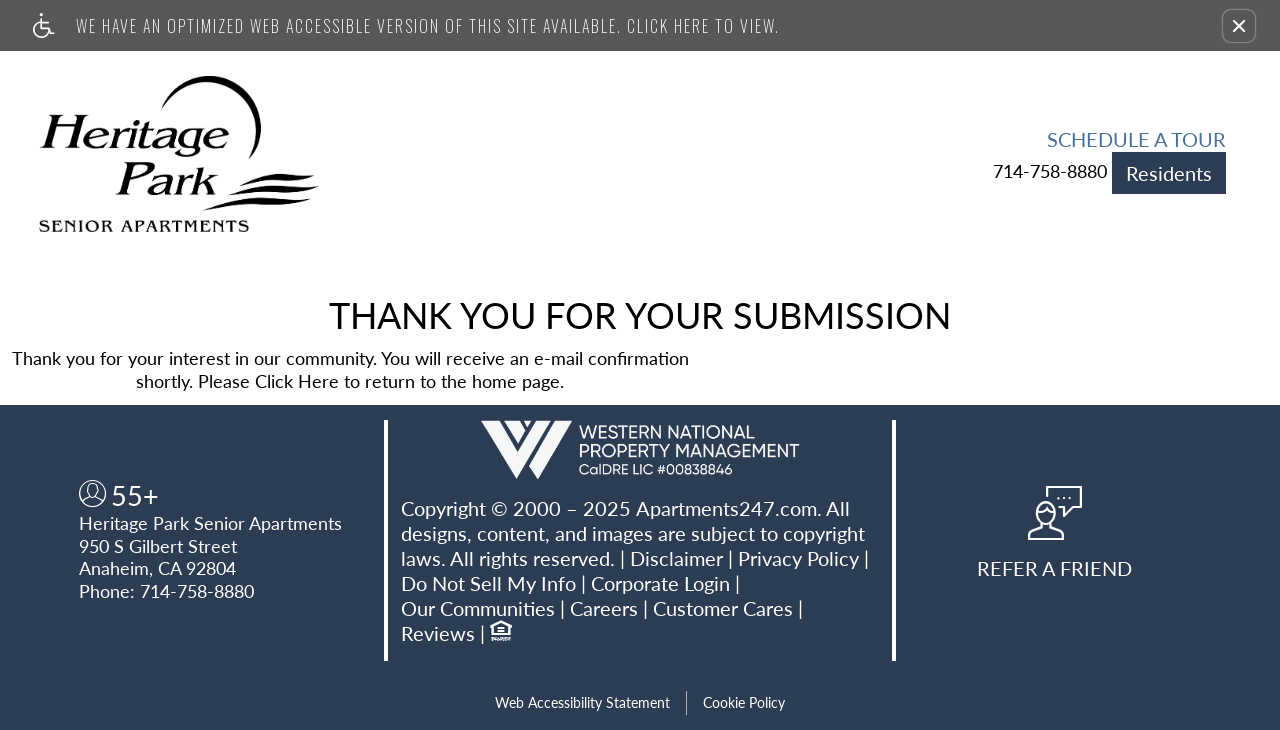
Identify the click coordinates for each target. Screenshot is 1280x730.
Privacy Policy (798, 558)
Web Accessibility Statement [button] (582, 702)
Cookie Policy (744, 702)
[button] (1239, 26)
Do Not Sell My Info (488, 583)
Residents (1169, 173)
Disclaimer (676, 558)
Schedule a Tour (1136, 139)
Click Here (297, 381)
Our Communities (478, 608)
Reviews (438, 633)
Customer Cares (723, 608)
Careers (604, 608)
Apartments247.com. (729, 508)
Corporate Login (660, 583)
